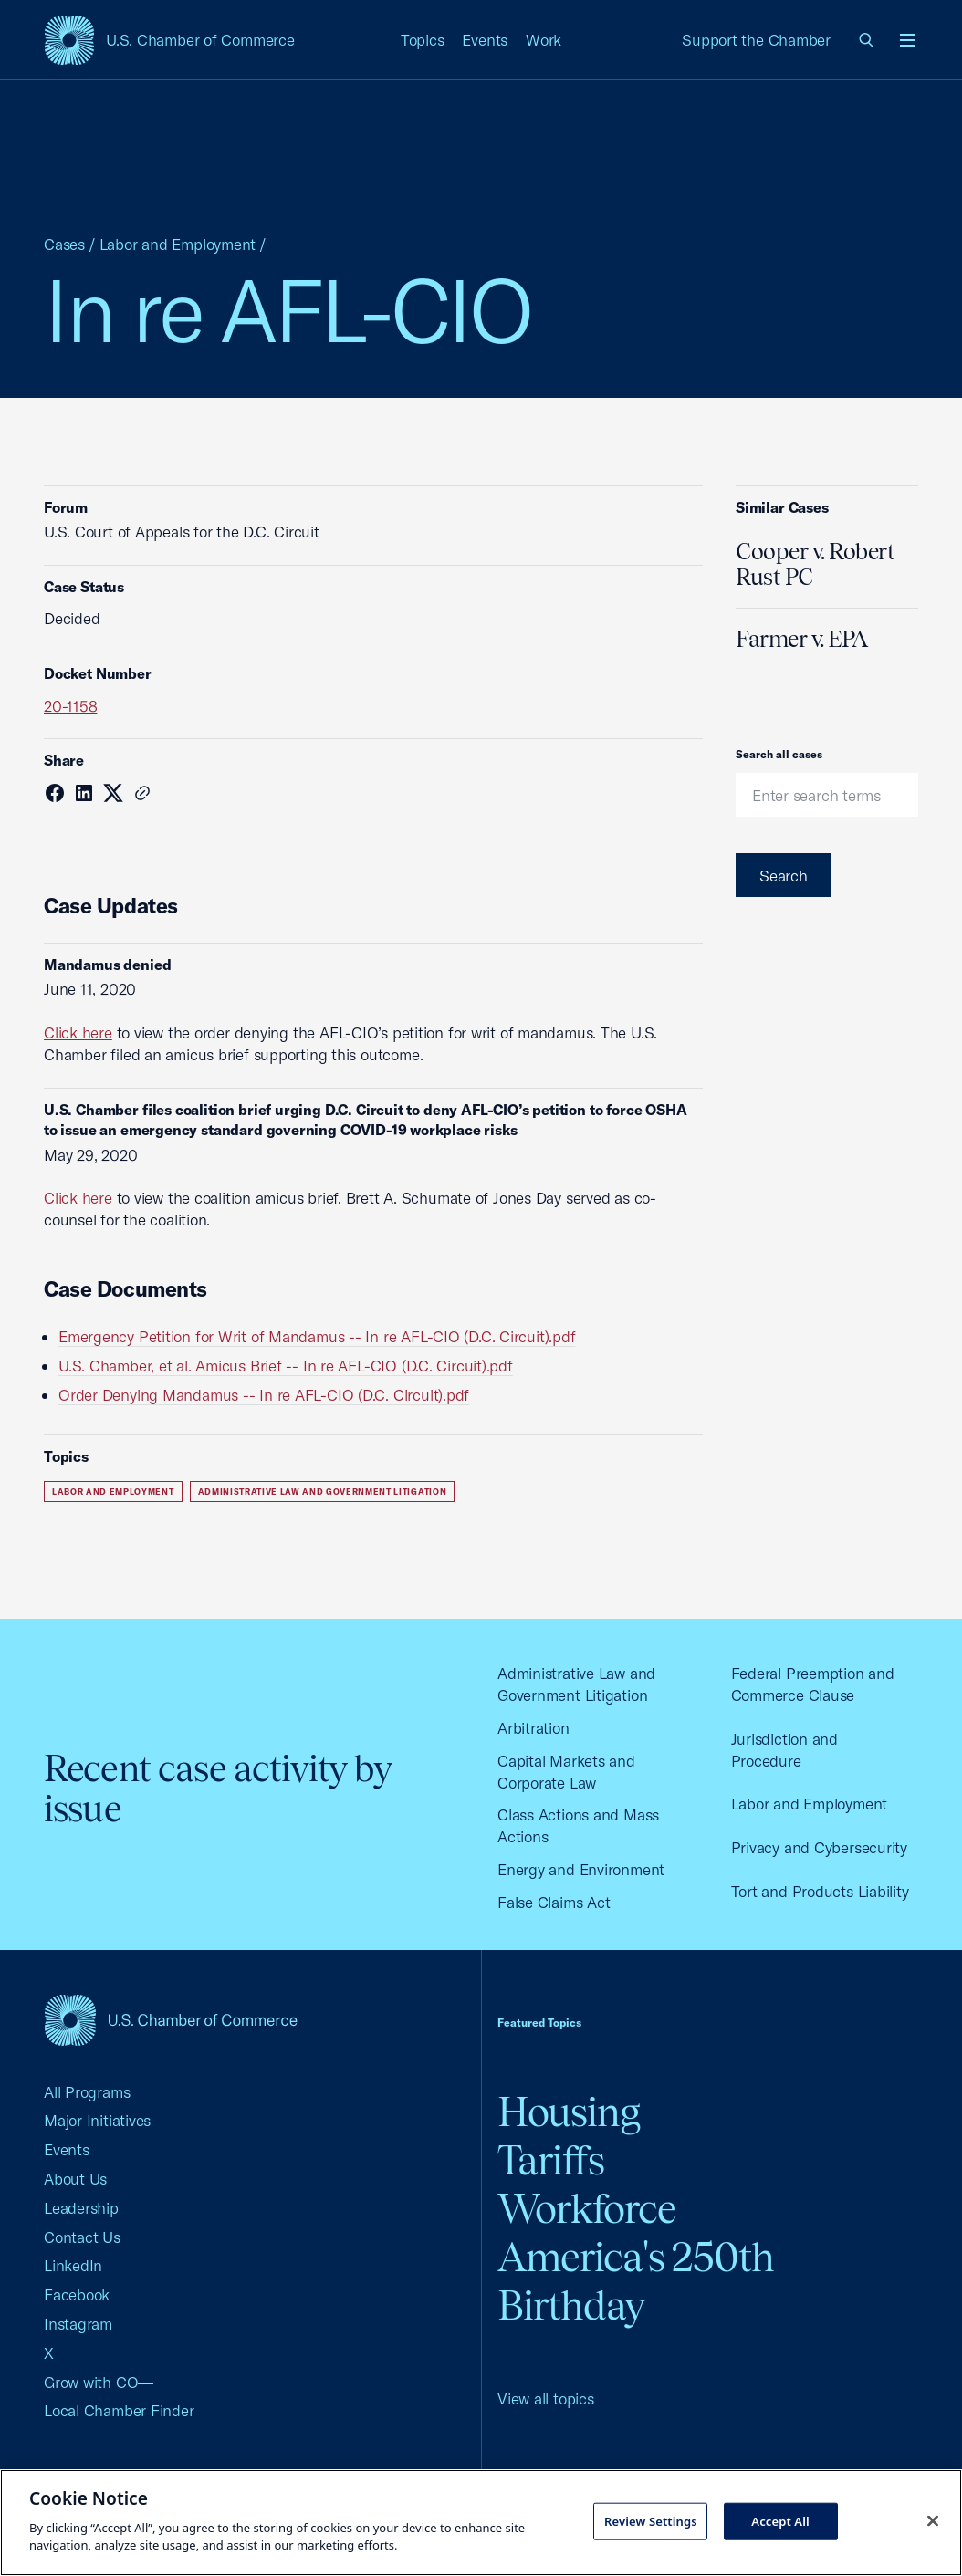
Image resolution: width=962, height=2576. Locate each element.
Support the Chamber (756, 39)
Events (484, 39)
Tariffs (550, 2160)
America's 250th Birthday (635, 2281)
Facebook (77, 2294)
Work (543, 39)
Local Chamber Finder (119, 2410)
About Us (75, 2178)
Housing (568, 2112)
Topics (422, 39)
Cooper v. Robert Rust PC (815, 563)
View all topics (545, 2398)
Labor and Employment (177, 244)
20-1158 (70, 705)
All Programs (87, 2091)
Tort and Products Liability (820, 1891)
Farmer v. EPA (802, 638)
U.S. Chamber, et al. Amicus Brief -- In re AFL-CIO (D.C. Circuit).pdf (285, 1365)
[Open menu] (907, 40)
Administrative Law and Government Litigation (322, 1491)
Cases (64, 244)
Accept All (780, 2520)
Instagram (78, 2323)
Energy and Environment (580, 1869)
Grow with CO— (98, 2382)
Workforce (586, 2208)
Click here (78, 1032)
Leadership (81, 2207)
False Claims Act (553, 1902)
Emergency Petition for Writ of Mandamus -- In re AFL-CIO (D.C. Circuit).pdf (316, 1336)
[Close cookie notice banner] (933, 2520)
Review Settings (650, 2520)
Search (783, 875)
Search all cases (779, 754)
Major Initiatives (97, 2120)
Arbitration (533, 1727)
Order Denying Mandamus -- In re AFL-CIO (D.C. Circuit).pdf (263, 1394)
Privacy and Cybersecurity (819, 1847)
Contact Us (82, 2237)
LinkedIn (73, 2265)
